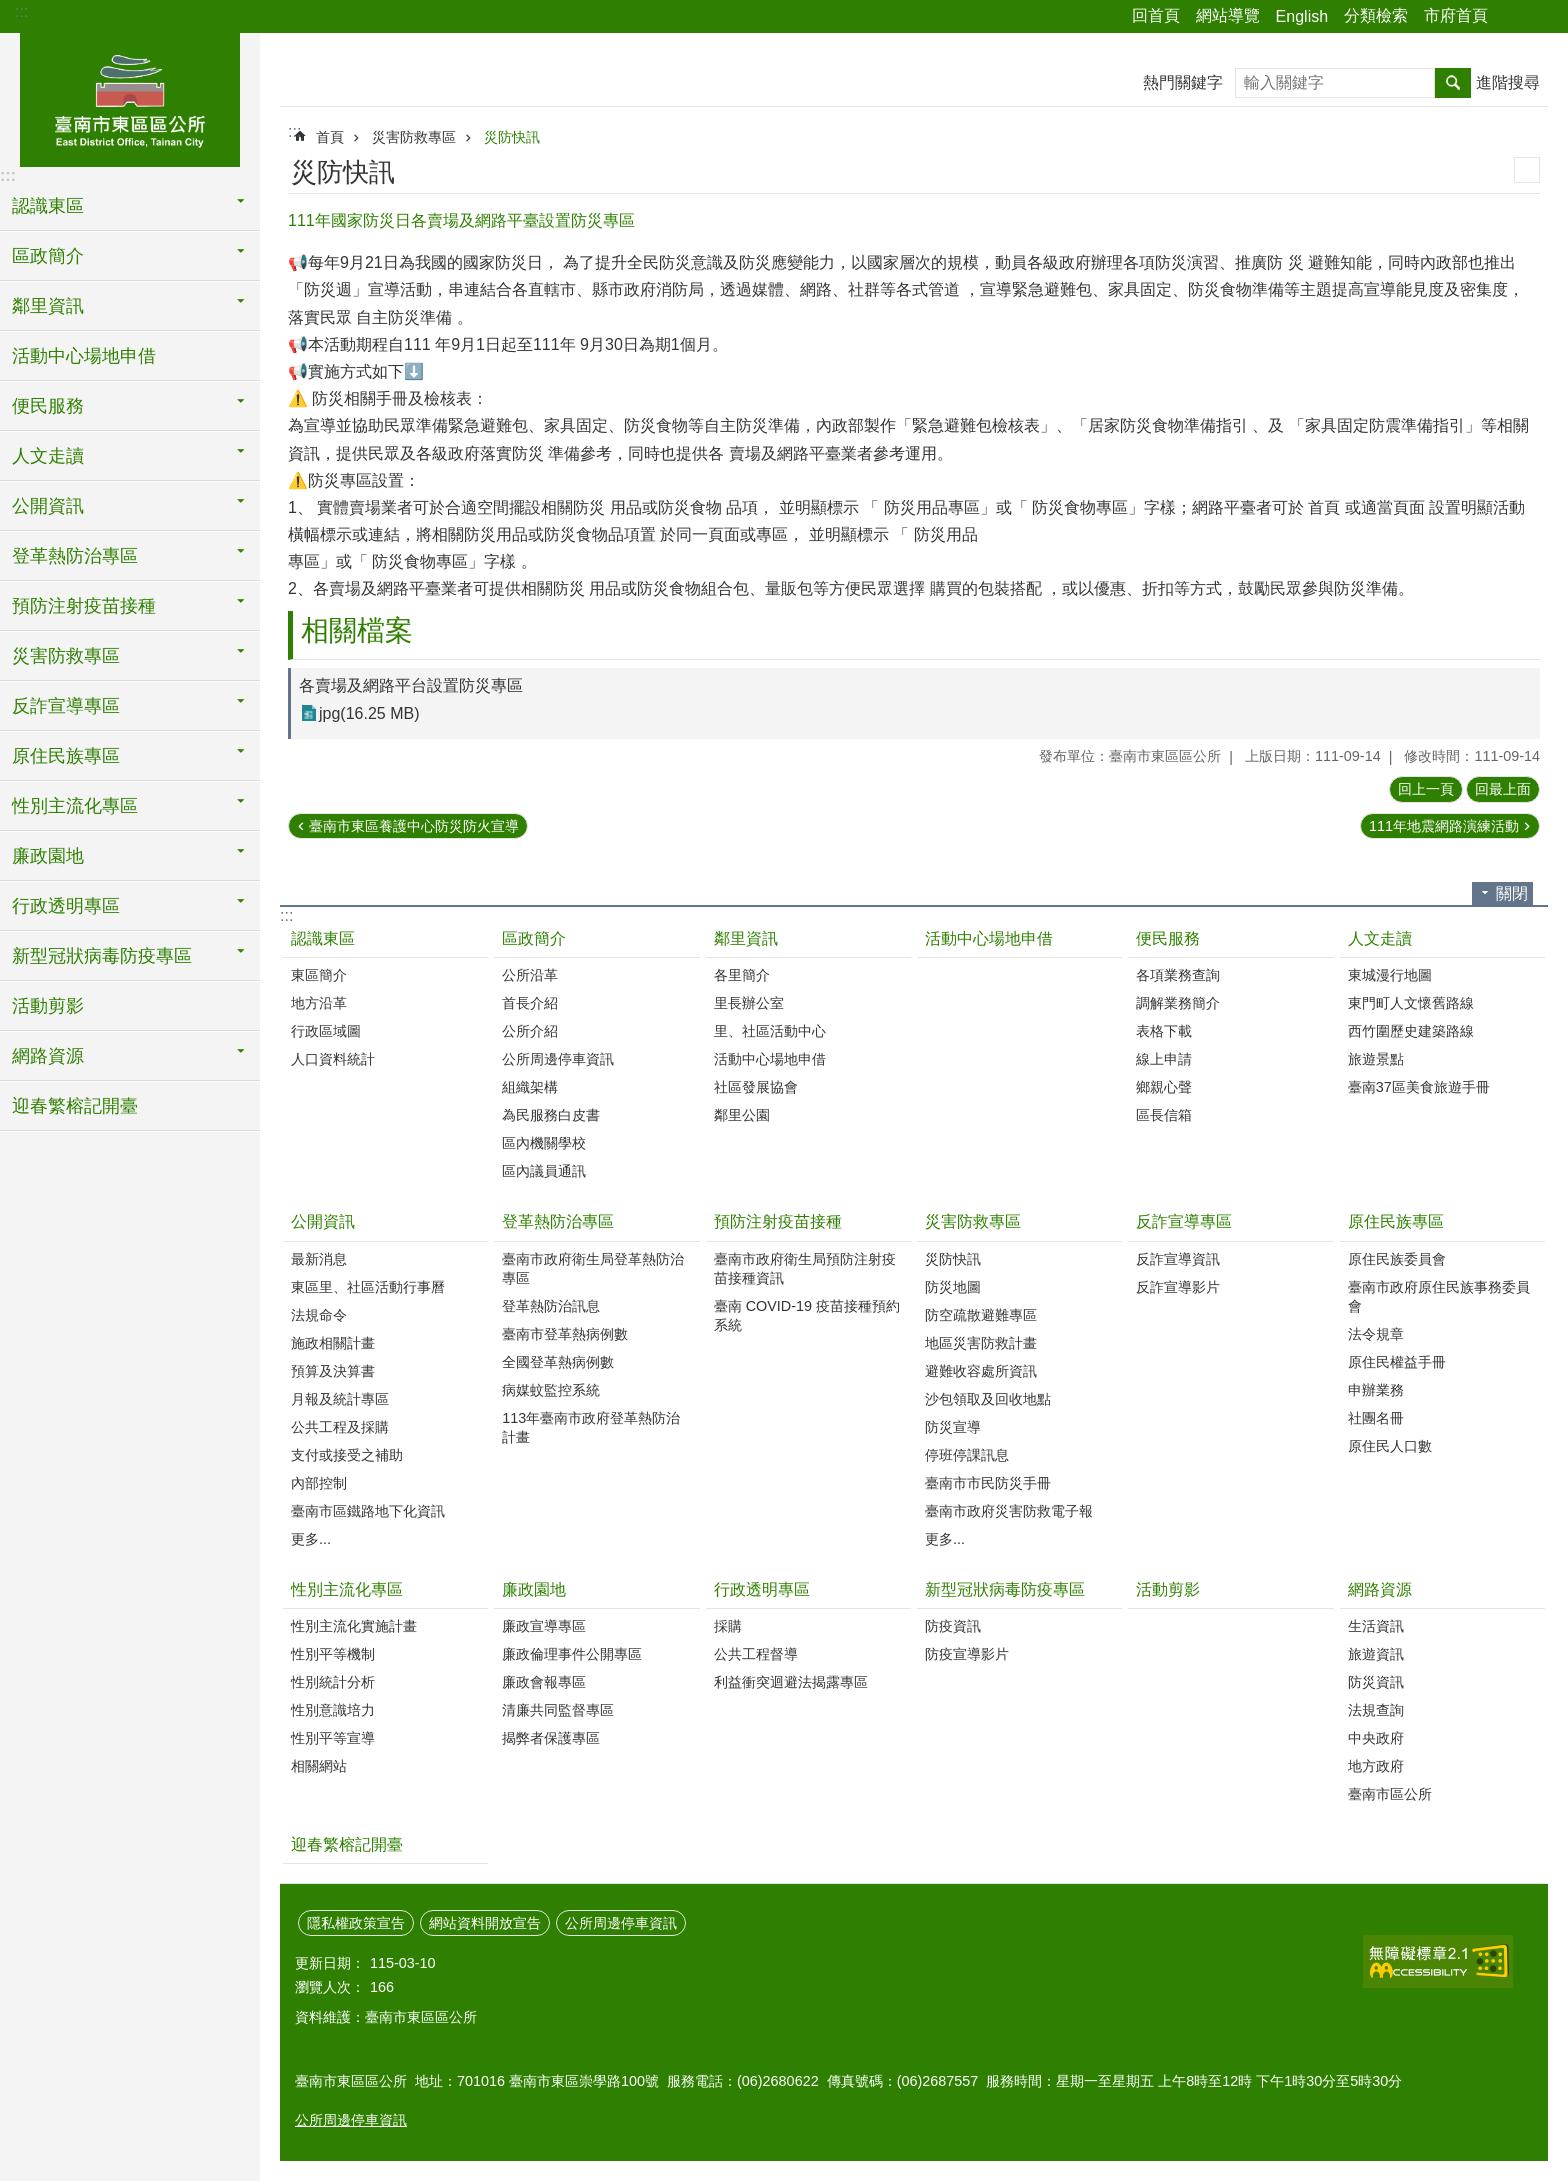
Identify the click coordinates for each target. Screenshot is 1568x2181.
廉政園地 (534, 1589)
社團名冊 (1376, 1418)
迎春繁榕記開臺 (75, 1106)
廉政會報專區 (544, 1682)
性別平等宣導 (333, 1738)
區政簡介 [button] (48, 256)
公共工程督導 (756, 1654)
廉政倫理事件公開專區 (572, 1654)
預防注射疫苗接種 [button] (84, 606)
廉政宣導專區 (544, 1626)
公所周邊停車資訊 (558, 1059)
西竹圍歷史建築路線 (1411, 1031)
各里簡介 (742, 975)
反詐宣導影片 (1178, 1287)
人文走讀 (1380, 938)
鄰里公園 (742, 1115)
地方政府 (1376, 1766)
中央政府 (1376, 1738)
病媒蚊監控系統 (551, 1390)
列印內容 (1527, 170)
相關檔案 (357, 630)
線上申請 (1164, 1059)
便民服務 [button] (48, 406)
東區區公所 (130, 97)
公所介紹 (530, 1031)
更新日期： (330, 1963)
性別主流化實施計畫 (354, 1626)
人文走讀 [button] (48, 456)
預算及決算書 (333, 1371)
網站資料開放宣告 (485, 1923)
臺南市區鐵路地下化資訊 (368, 1511)
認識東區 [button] (48, 206)
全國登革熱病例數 (558, 1362)
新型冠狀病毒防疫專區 (1005, 1589)
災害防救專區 (414, 137)
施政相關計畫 (333, 1343)
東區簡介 (319, 975)
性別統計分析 (333, 1682)
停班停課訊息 (967, 1455)
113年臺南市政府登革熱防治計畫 (591, 1427)
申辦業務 (1376, 1390)
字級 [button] (1541, 17)
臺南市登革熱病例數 (565, 1334)
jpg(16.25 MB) (369, 713)
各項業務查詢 (1178, 975)
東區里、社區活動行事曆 (368, 1287)
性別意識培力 (333, 1710)
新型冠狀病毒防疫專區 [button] (102, 956)
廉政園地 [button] (48, 856)
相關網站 (319, 1766)
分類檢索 (1376, 15)
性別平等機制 (333, 1654)
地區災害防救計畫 (981, 1343)
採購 (728, 1626)
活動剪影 (48, 1006)
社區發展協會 (756, 1087)
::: (21, 11)
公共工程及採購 (340, 1427)
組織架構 (530, 1087)
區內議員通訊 (544, 1171)
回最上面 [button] (1503, 789)
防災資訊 (1376, 1682)
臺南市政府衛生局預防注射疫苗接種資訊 (805, 1268)
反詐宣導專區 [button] (66, 706)
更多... (311, 1539)
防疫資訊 (953, 1626)
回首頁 (1156, 15)
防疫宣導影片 (967, 1654)
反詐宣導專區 (1184, 1221)
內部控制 (319, 1483)
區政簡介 (534, 938)
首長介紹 (530, 1003)
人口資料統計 (333, 1059)
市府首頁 (1456, 15)
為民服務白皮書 (551, 1115)
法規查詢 (1376, 1710)
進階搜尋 (1508, 82)
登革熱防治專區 (558, 1221)
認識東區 (323, 938)
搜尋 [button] (1453, 83)
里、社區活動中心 (770, 1031)
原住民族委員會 (1397, 1259)
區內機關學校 (544, 1143)
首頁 (330, 137)
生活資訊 (1376, 1626)
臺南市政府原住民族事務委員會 (1439, 1296)
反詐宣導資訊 (1178, 1259)
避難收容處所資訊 (981, 1371)
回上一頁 (1426, 789)
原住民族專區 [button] (66, 756)
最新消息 (319, 1259)
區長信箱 (1164, 1115)
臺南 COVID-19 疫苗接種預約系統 (807, 1315)
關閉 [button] (1512, 893)
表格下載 (1164, 1031)
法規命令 (319, 1315)
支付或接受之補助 (347, 1455)
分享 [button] (1513, 17)
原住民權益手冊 (1397, 1362)
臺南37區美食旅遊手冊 (1419, 1087)
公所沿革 (530, 975)
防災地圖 (953, 1287)
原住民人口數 (1390, 1446)
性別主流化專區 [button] (75, 806)
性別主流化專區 (347, 1589)
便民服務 (1168, 938)
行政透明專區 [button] (66, 906)
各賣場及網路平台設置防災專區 (411, 685)
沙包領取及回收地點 (988, 1399)
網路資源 (1380, 1589)
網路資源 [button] (48, 1056)
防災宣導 (953, 1427)
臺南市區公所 (1390, 1794)
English (1302, 16)
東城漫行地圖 (1390, 975)
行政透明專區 (762, 1589)
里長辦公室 (749, 1003)
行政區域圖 (326, 1031)
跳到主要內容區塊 (10, 10)
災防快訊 (512, 137)
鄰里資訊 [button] (48, 306)
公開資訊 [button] (48, 506)
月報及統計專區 (340, 1399)
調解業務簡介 (1178, 1003)
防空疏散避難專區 (981, 1315)
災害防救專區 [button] (66, 656)
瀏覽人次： (330, 1987)
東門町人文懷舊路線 (1411, 1003)
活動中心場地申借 (84, 356)
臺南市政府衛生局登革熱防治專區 (593, 1268)
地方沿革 (319, 1003)
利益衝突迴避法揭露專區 (791, 1682)
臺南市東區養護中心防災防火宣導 (414, 826)
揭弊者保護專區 (551, 1738)
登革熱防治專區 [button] (75, 556)
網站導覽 (1228, 15)
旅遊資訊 (1376, 1654)
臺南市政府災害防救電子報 (1009, 1511)
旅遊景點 (1376, 1059)
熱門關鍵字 (1183, 82)
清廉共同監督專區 (558, 1710)
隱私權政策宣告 (356, 1923)
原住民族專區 (1396, 1221)
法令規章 (1376, 1334)
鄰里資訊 (746, 938)
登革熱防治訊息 (551, 1306)
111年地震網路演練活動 (1444, 826)
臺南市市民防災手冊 (988, 1483)
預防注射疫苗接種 (778, 1221)
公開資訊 (323, 1221)
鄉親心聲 (1164, 1087)
